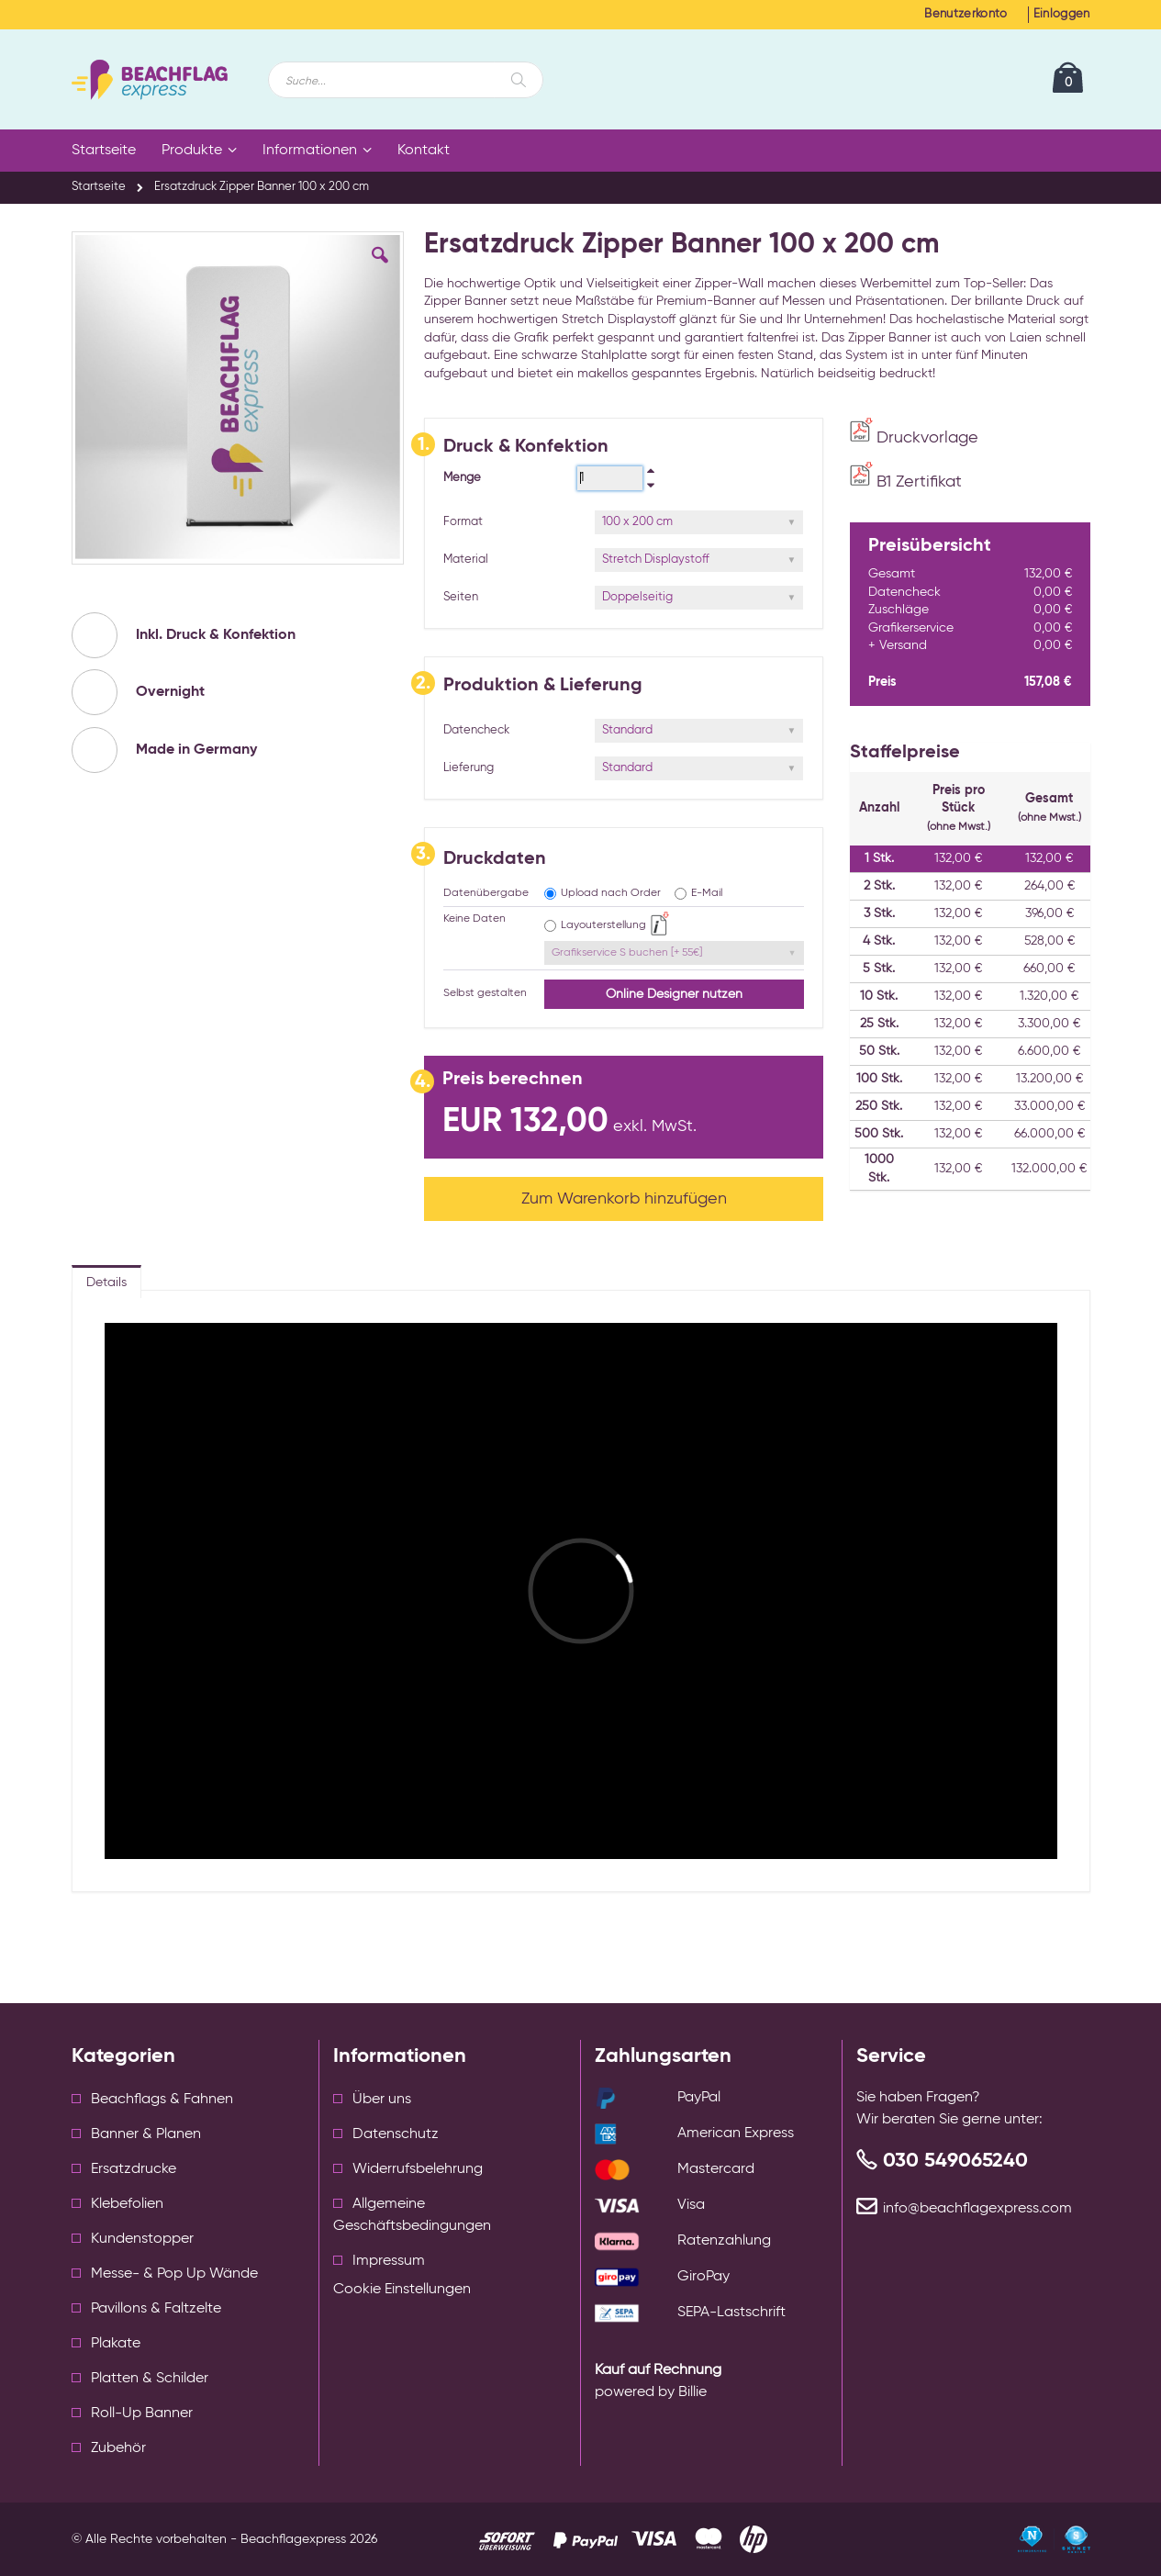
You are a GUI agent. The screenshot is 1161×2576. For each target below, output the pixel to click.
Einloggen (1061, 14)
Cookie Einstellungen (402, 2289)
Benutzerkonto (965, 14)
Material (465, 560)
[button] (380, 269)
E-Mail (706, 893)
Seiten (460, 597)
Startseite (99, 187)
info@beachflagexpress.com (977, 2208)
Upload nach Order (611, 893)
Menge (462, 478)
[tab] (106, 1278)
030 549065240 (955, 2161)
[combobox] (405, 80)
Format (463, 522)
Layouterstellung (603, 925)
